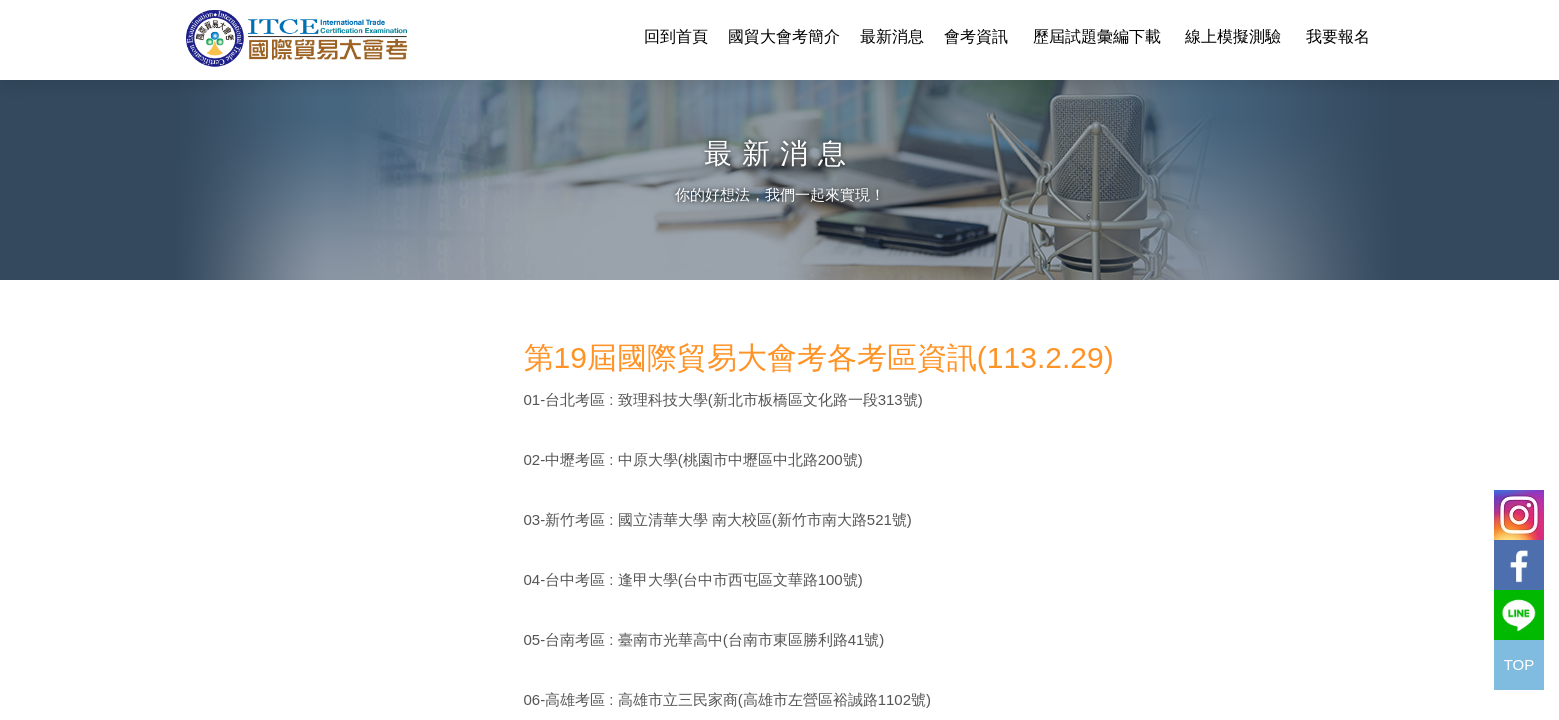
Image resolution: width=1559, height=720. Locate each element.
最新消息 (892, 36)
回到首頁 (676, 36)
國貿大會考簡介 (784, 36)
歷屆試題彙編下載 (1097, 36)
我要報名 (1338, 36)
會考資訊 (976, 36)
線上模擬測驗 (1233, 36)
